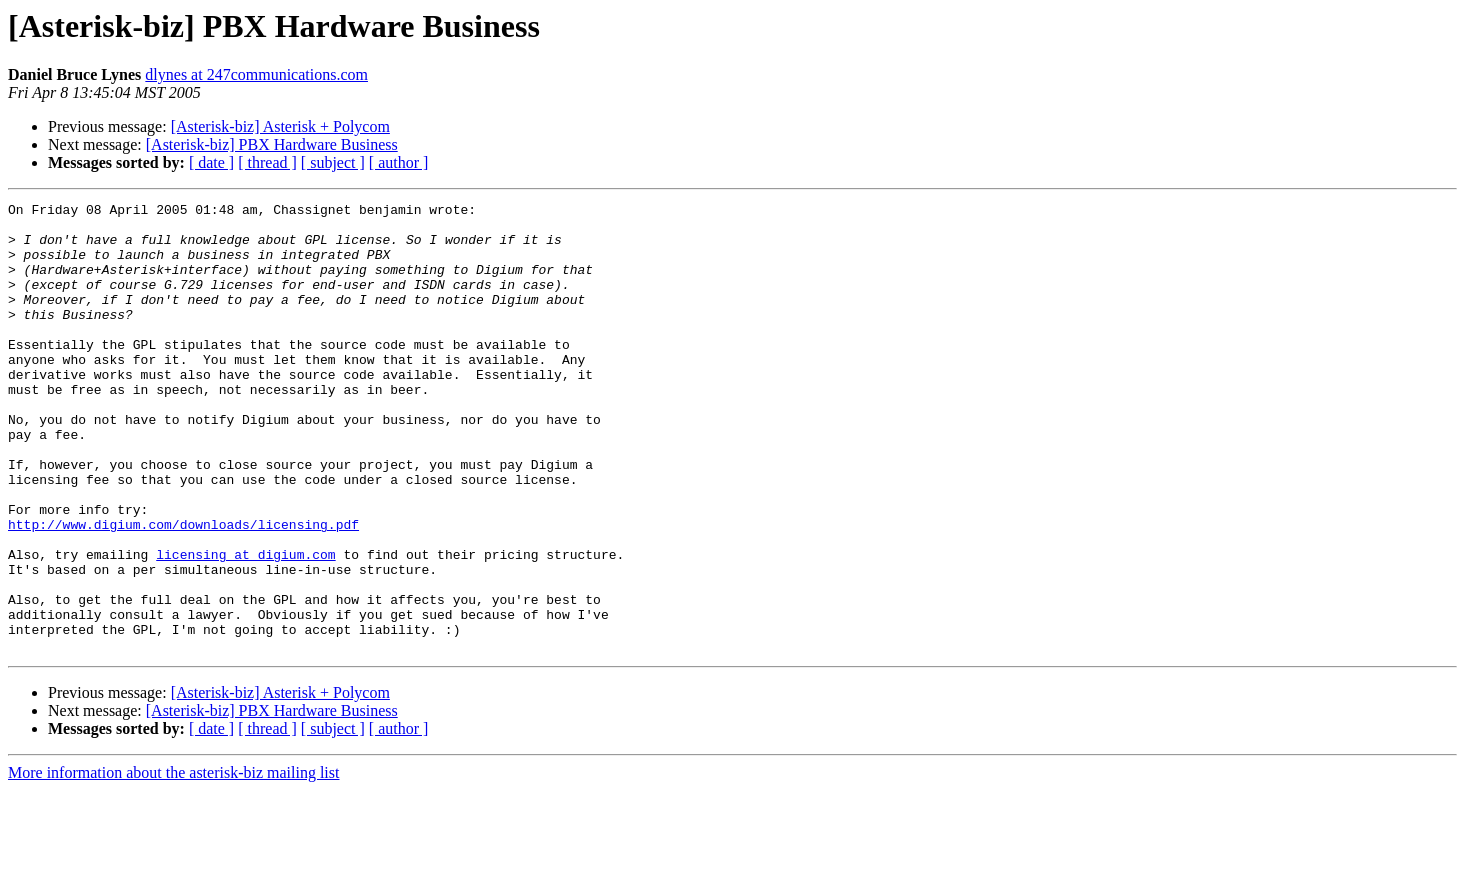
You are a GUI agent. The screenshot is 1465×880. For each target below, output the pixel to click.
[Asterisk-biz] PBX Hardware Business (272, 144)
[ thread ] (267, 162)
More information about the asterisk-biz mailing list (173, 862)
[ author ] (399, 162)
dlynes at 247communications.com (256, 74)
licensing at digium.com (245, 626)
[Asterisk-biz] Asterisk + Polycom (280, 126)
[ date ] (211, 162)
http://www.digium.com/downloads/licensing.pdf (183, 590)
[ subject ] (333, 162)
